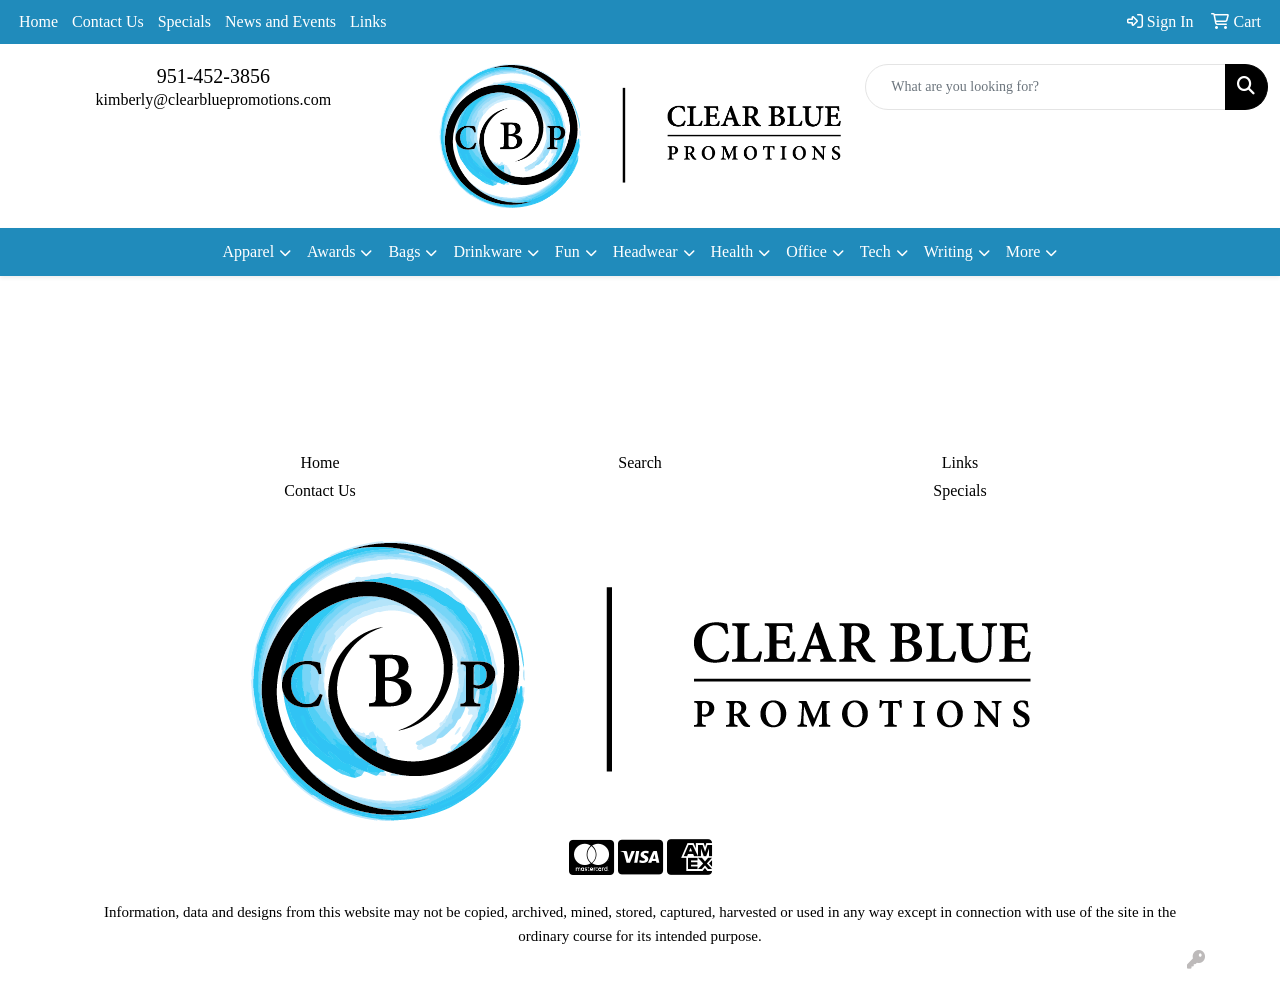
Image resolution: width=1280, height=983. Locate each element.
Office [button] (806, 251)
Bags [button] (404, 251)
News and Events (280, 21)
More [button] (1023, 251)
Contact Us (108, 21)
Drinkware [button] (487, 251)
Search (640, 462)
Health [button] (732, 251)
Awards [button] (331, 251)
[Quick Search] (1045, 87)
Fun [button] (567, 251)
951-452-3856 (213, 76)
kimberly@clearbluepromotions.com (214, 99)
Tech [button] (875, 251)
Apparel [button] (249, 251)
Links (368, 21)
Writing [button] (948, 251)
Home (38, 21)
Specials (184, 21)
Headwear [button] (645, 251)
